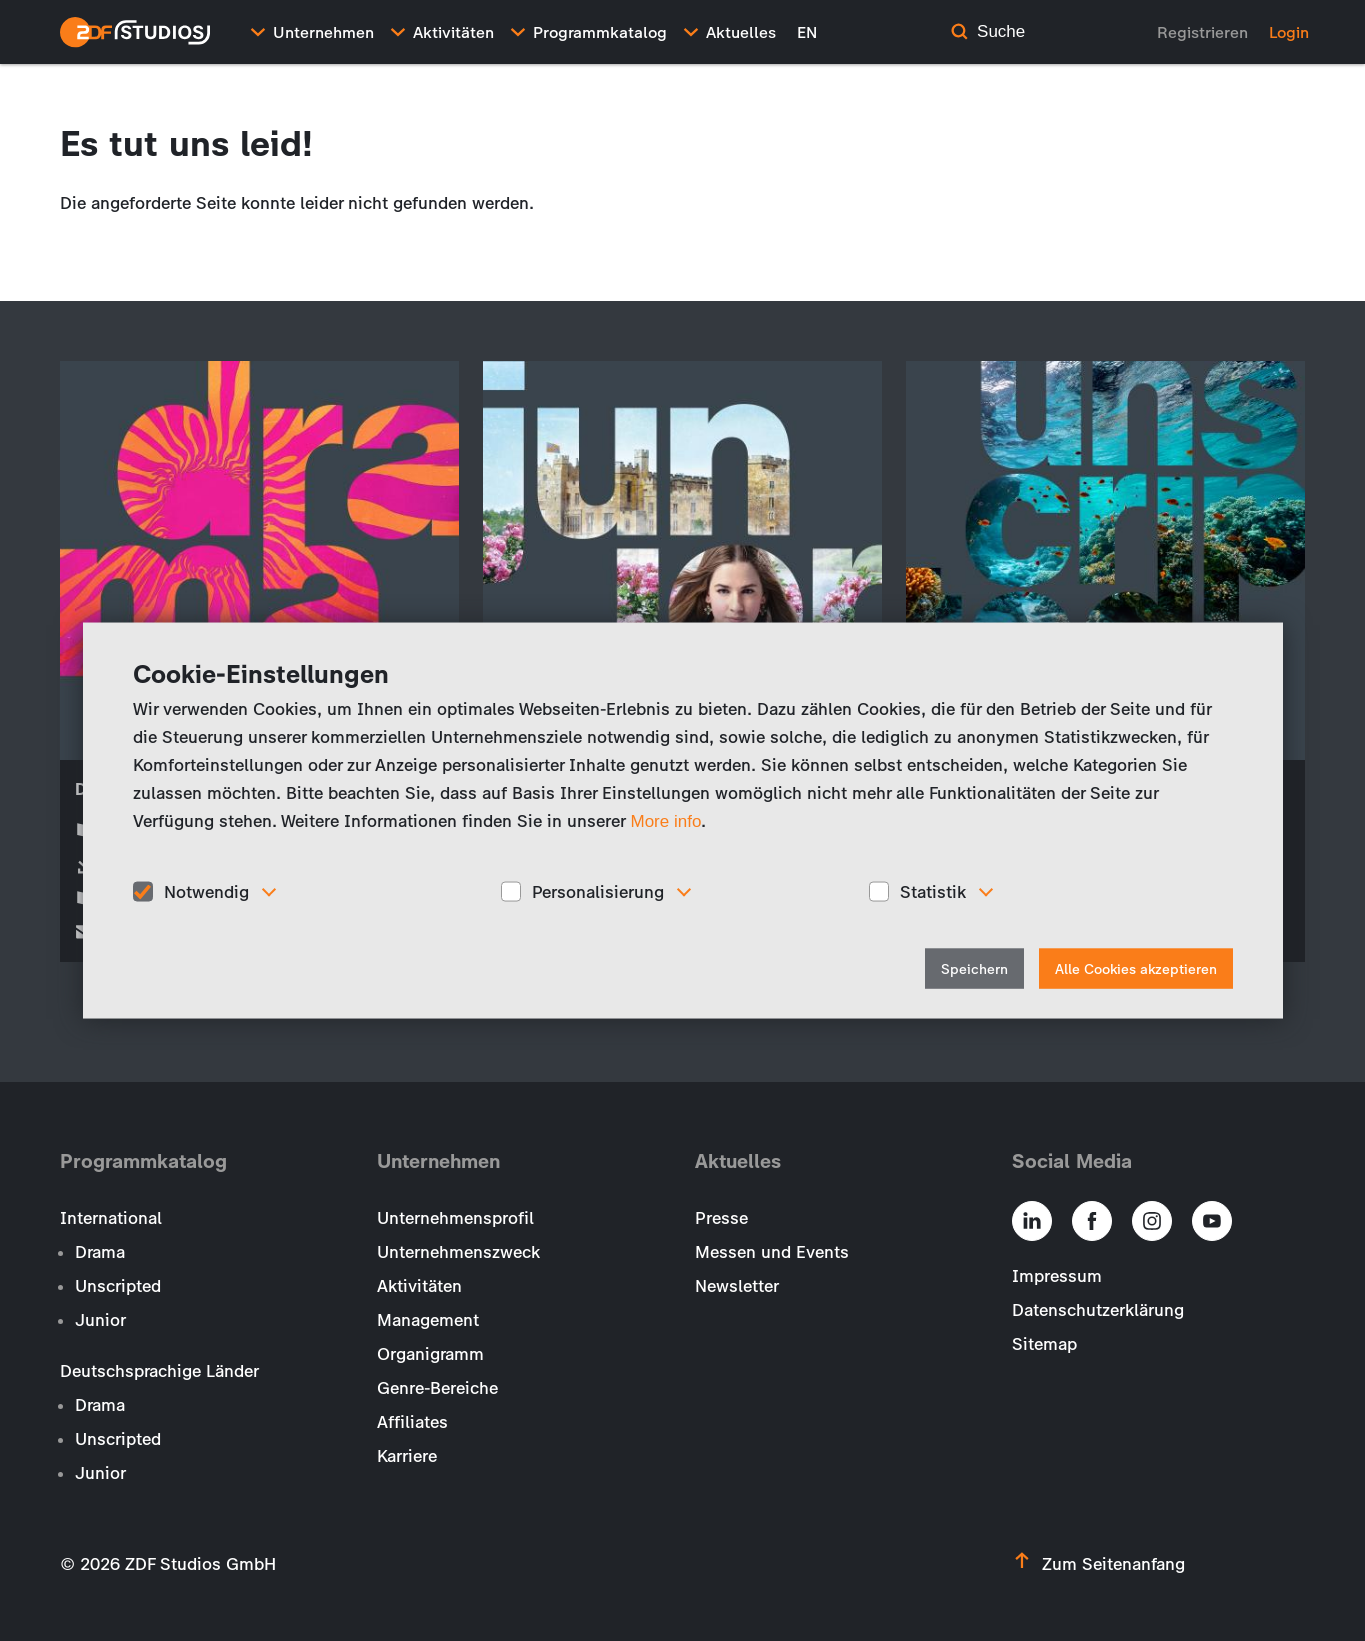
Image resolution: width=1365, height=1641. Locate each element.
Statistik (933, 891)
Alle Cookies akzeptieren (1136, 969)
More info (666, 820)
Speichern (974, 969)
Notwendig (206, 891)
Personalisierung (598, 891)
